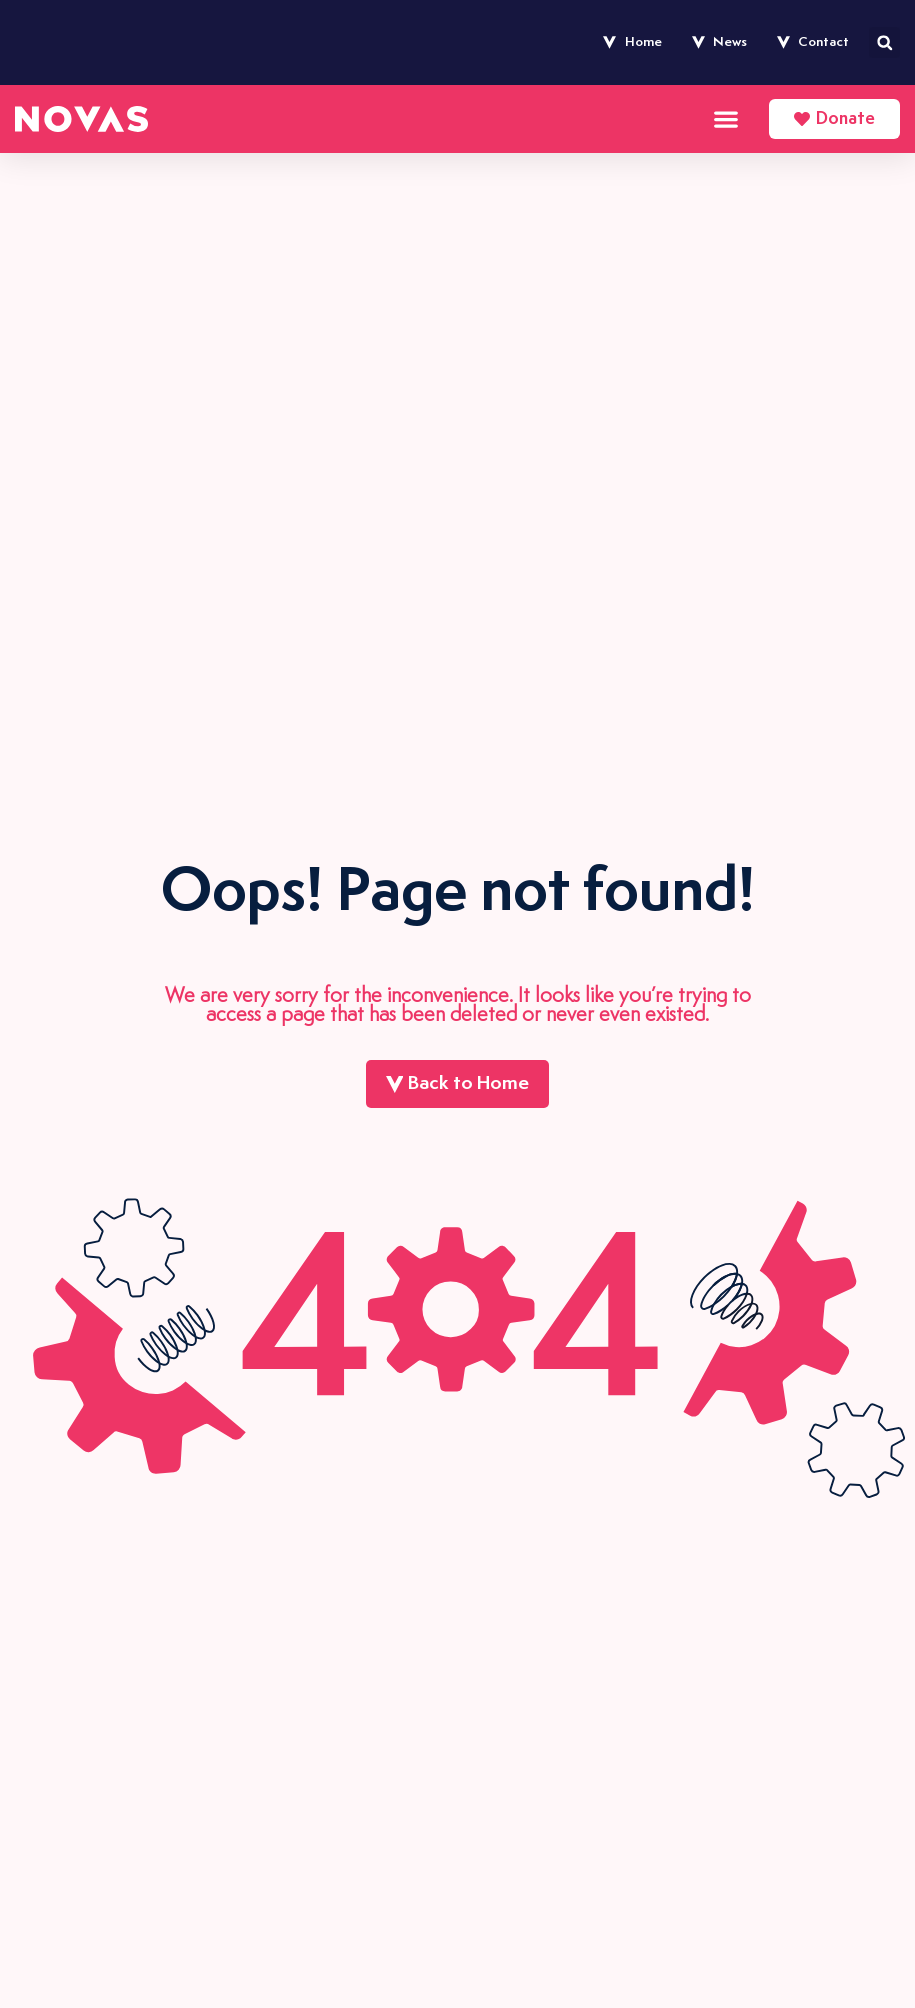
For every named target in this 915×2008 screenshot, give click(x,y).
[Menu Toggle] (726, 119)
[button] (884, 42)
